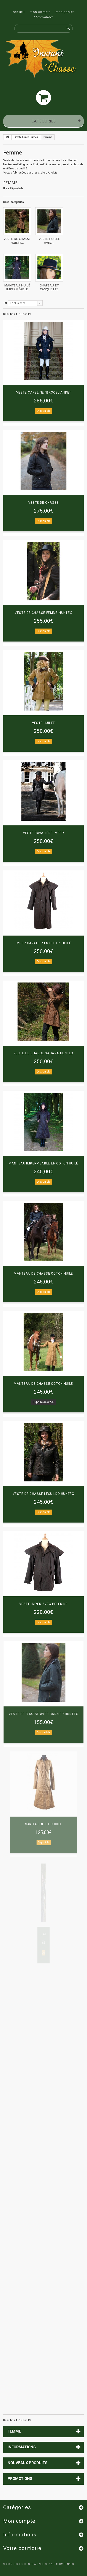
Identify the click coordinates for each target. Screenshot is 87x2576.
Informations (22, 2447)
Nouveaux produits (27, 2462)
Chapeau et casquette (49, 287)
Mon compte (40, 12)
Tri (5, 302)
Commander (43, 17)
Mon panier (64, 12)
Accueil (19, 12)
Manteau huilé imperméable (17, 287)
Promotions (20, 2478)
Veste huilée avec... (49, 240)
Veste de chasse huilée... (17, 240)
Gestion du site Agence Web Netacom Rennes (43, 2564)
